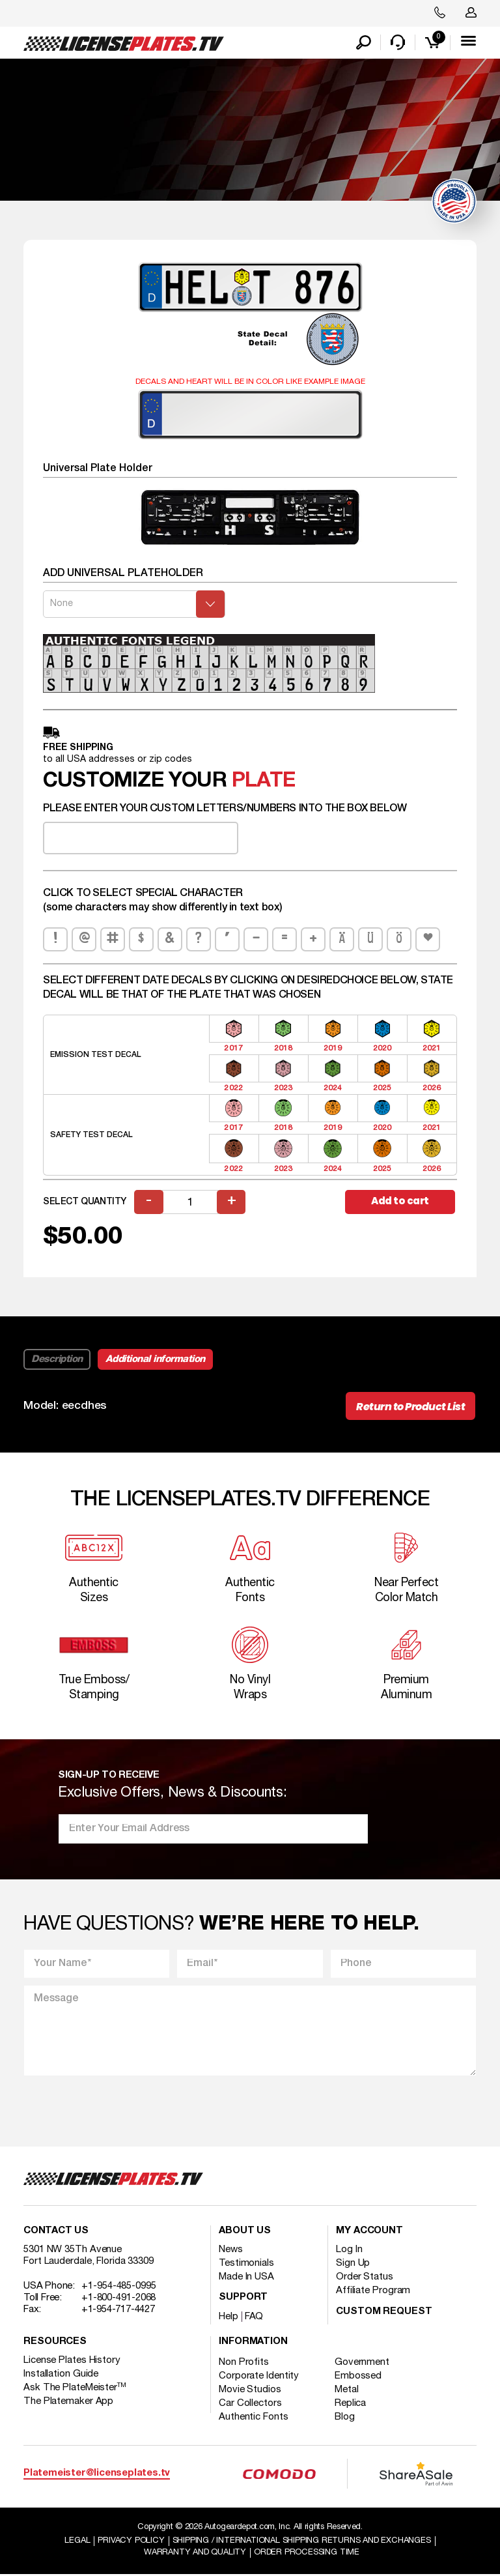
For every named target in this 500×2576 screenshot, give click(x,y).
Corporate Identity (259, 2376)
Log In (349, 2250)
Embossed (358, 2376)
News (231, 2250)
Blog (345, 2417)
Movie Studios (250, 2390)
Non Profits (244, 2362)
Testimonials (246, 2263)
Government (362, 2362)
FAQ (254, 2317)
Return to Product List (410, 1407)
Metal (347, 2390)
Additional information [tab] (155, 1360)
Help (228, 2317)
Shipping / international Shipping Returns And (302, 2542)
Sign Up (353, 2263)
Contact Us (56, 2231)
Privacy (131, 2542)
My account (369, 2231)
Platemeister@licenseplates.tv (96, 2475)
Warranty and (195, 2554)
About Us (245, 2231)
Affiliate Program (373, 2291)
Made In (246, 2277)
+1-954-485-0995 (118, 2286)
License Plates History (71, 2361)
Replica (351, 2404)
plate (263, 781)
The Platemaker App (68, 2402)
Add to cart (400, 1202)
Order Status (364, 2277)
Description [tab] (57, 1360)
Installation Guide (60, 2374)
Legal (77, 2542)
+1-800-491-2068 (118, 2298)
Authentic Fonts (253, 2417)
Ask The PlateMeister (74, 2388)
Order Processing (306, 2554)
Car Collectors (250, 2404)
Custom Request (384, 2312)
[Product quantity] (190, 1203)
